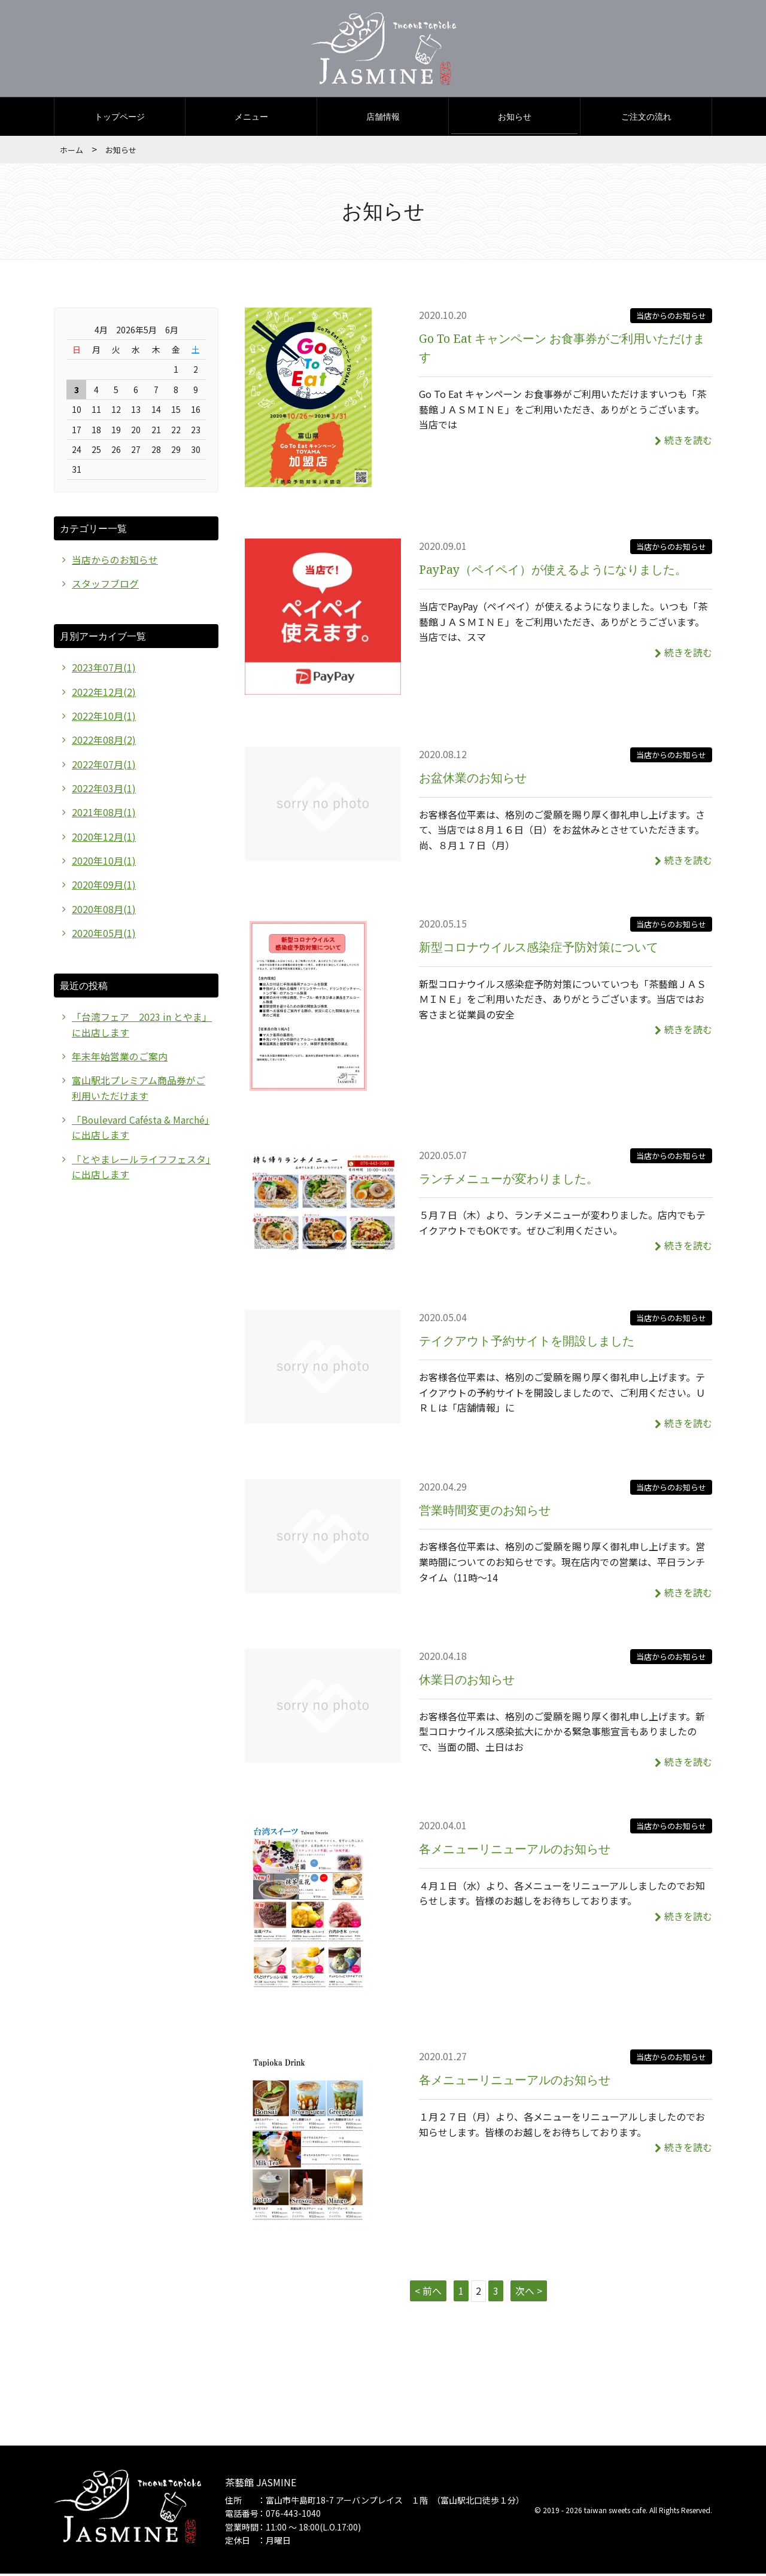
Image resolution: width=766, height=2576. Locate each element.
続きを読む (683, 441)
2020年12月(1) (104, 839)
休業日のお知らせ (467, 1681)
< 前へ (428, 2292)
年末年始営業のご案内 (120, 1060)
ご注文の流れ (646, 117)
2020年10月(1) (104, 863)
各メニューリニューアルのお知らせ (514, 1850)
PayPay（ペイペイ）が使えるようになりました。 (553, 570)
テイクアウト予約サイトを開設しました (526, 1342)
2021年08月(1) (104, 814)
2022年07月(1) (104, 766)
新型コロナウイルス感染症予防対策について (538, 948)
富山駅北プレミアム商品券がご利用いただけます (138, 1092)
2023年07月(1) (104, 669)
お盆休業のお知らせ (473, 779)
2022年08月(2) (104, 742)
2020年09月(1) (104, 887)
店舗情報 (383, 117)
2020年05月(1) (104, 936)
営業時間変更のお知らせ (485, 1511)
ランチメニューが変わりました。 (508, 1180)
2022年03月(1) (104, 790)
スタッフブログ (105, 584)
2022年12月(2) (104, 693)
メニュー (251, 117)
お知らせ (514, 117)
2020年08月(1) (104, 912)
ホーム (71, 151)
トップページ (120, 117)
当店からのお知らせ (671, 317)
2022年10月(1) (104, 717)
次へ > (528, 2292)
